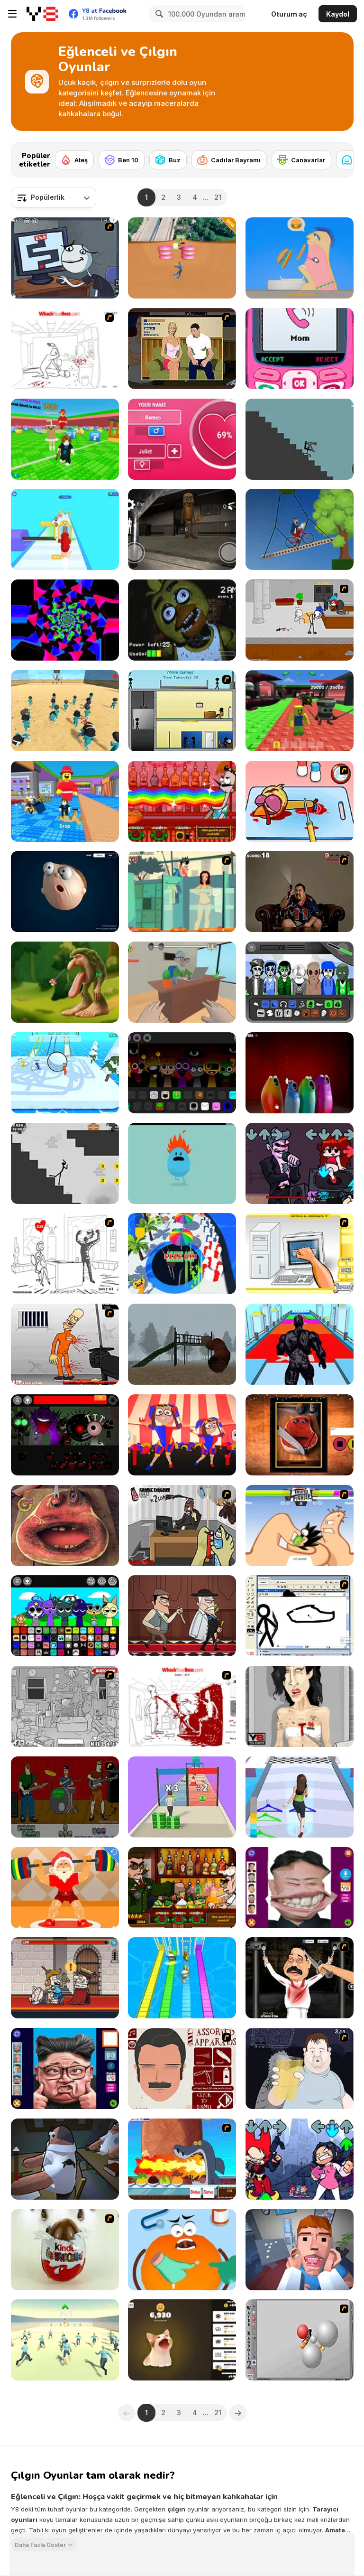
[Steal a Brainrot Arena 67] (300, 710)
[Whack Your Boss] (65, 348)
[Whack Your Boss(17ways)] (182, 1706)
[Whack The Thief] (65, 1706)
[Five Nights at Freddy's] (182, 620)
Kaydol (337, 14)
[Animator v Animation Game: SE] (300, 1615)
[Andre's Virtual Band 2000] (65, 1797)
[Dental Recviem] (300, 2249)
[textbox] (53, 197)
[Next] (339, 157)
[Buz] (168, 159)
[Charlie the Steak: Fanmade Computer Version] (65, 1525)
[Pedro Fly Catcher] (300, 891)
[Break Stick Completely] (300, 439)
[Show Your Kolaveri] (300, 1977)
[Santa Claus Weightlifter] (65, 1887)
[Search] (157, 13)
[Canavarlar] (301, 159)
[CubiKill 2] (182, 1525)
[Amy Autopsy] (300, 1706)
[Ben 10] (122, 159)
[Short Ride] (300, 529)
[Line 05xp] (65, 620)
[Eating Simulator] (300, 258)
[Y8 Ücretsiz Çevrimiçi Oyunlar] (42, 14)
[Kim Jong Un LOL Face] (300, 1887)
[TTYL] (300, 348)
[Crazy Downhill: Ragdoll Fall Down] (182, 258)
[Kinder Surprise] (65, 2249)
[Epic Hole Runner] (182, 1253)
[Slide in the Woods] (182, 1344)
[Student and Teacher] (182, 982)
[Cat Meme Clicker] (182, 2339)
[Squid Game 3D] (65, 710)
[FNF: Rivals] (300, 2159)
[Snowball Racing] (65, 1072)
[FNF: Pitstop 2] (300, 1163)
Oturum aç (289, 14)
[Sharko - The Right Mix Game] (182, 2159)
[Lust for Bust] (182, 348)
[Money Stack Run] (182, 1797)
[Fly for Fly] (65, 2159)
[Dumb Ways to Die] (182, 1163)
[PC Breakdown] (300, 1253)
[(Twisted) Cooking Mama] (300, 801)
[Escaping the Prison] (300, 620)
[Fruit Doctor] (182, 2249)
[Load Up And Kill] (65, 1344)
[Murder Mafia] (182, 1615)
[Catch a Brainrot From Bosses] (65, 801)
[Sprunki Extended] (182, 1072)
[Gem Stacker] (65, 529)
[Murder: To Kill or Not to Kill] (65, 1977)
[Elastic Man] (65, 891)
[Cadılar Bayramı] (229, 159)
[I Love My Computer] (65, 1253)
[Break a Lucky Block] (65, 439)
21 (217, 197)
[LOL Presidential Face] (65, 2068)
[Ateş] (74, 159)
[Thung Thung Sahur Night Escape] (182, 529)
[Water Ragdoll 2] (300, 2339)
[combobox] (53, 197)
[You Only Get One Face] (182, 2068)
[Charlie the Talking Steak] (300, 1434)
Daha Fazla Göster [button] (40, 2544)
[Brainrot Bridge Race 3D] (182, 1977)
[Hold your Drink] (300, 2068)
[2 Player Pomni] (182, 1434)
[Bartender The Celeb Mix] (182, 1887)
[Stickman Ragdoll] (65, 1163)
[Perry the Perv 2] (182, 891)
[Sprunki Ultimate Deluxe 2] (65, 1615)
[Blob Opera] (300, 1072)
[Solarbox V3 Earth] (300, 982)
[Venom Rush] (300, 1344)
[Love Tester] (182, 439)
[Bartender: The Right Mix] (182, 801)
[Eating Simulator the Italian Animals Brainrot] (65, 982)
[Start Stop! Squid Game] (65, 2339)
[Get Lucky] (300, 1797)
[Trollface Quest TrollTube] (65, 258)
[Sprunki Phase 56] (65, 1434)
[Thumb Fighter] (300, 1525)
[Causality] (182, 710)
